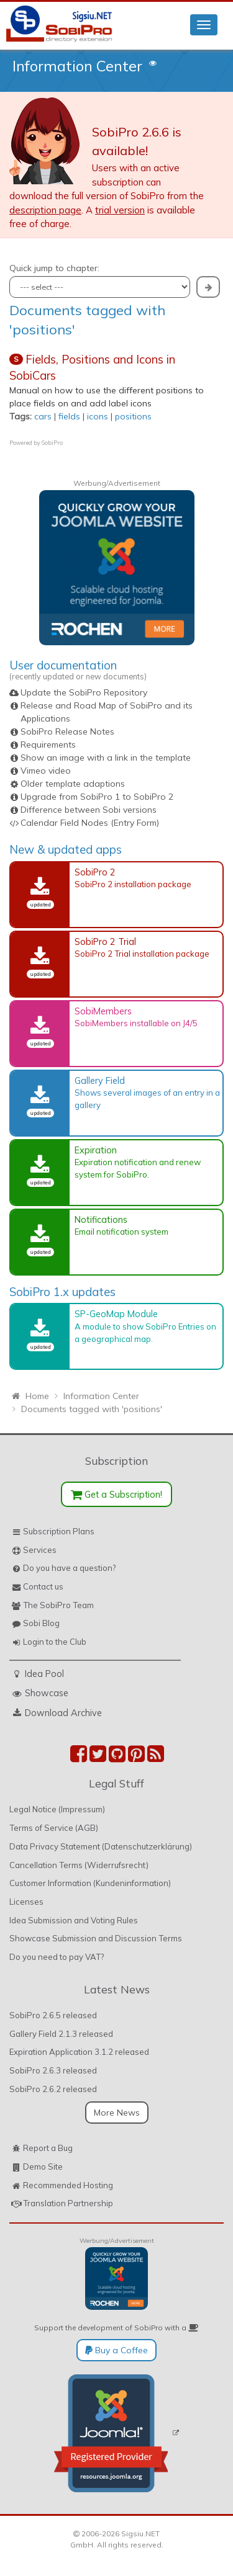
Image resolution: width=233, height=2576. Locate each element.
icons (97, 416)
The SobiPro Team (58, 1605)
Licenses (26, 1902)
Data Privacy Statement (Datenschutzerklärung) (100, 1846)
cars (43, 416)
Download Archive (63, 1713)
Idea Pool (44, 1673)
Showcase (46, 1693)
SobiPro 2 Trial (105, 941)
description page (45, 210)
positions (133, 416)
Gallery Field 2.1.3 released (61, 2034)
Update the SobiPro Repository (84, 692)
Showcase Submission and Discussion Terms (95, 1938)
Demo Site (43, 2166)
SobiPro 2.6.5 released (53, 2015)
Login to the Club (54, 1642)
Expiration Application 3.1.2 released (79, 2052)
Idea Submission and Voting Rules (73, 1920)
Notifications (101, 1219)
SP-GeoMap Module (116, 1314)
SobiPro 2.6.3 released (53, 2070)
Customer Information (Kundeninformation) (90, 1883)
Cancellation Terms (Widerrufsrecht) (78, 1865)
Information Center (77, 65)
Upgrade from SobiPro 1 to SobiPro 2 (97, 796)
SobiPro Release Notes (67, 731)
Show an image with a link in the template (106, 757)
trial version (120, 210)
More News (117, 2112)
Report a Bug (48, 2148)
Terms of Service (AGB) (53, 1828)
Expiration (96, 1150)
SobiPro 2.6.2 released (53, 2089)
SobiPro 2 (95, 872)
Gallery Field (100, 1080)
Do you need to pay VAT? (56, 1957)
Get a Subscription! (116, 1494)
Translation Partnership (68, 2203)
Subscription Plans (58, 1531)
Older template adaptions (73, 783)
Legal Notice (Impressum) (57, 1809)
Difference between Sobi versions (89, 809)
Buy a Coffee (116, 2350)
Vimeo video (46, 770)
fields (69, 416)
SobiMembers (103, 1011)
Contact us (43, 1586)
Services (40, 1550)
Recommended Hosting (68, 2185)
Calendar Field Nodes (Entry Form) (90, 822)
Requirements (48, 744)
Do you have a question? (69, 1568)
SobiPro (52, 442)
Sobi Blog (41, 1623)
